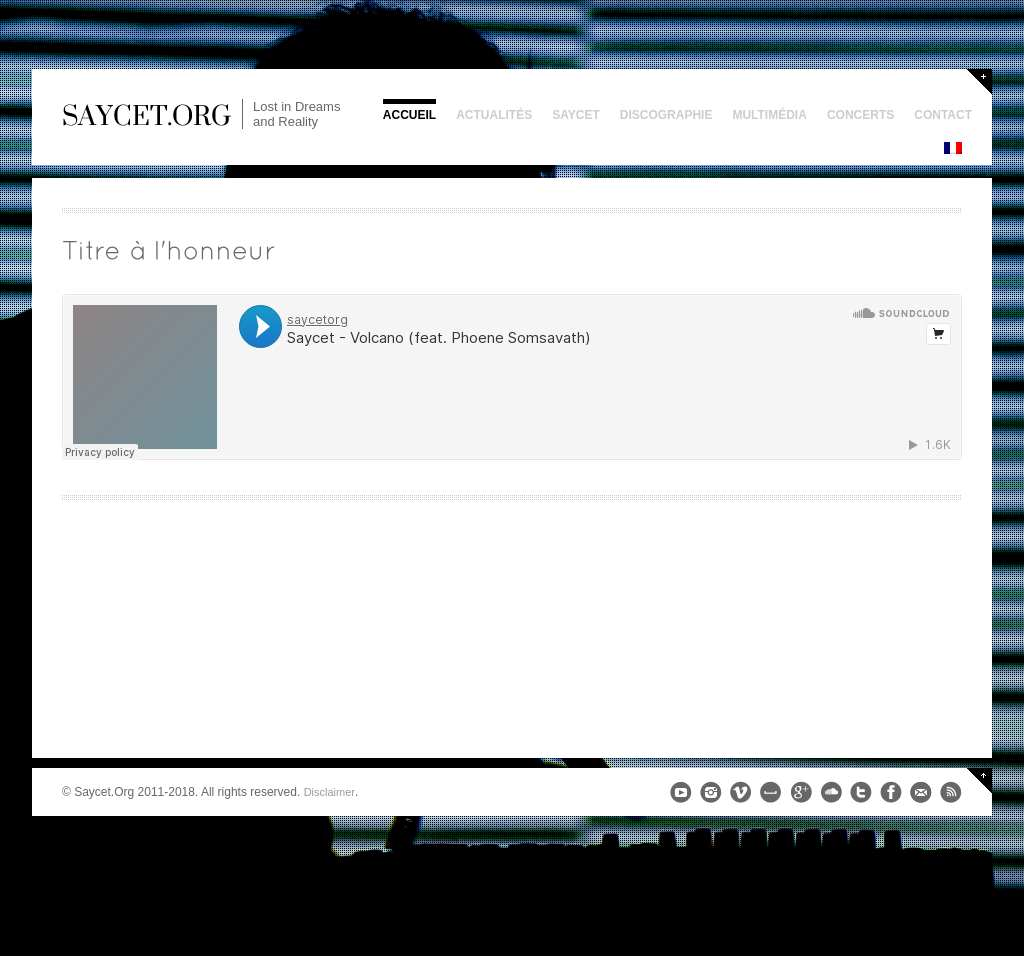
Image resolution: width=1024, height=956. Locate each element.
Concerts (860, 115)
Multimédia (769, 115)
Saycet (576, 115)
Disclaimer (329, 792)
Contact (943, 115)
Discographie (666, 115)
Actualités (494, 115)
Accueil (409, 115)
